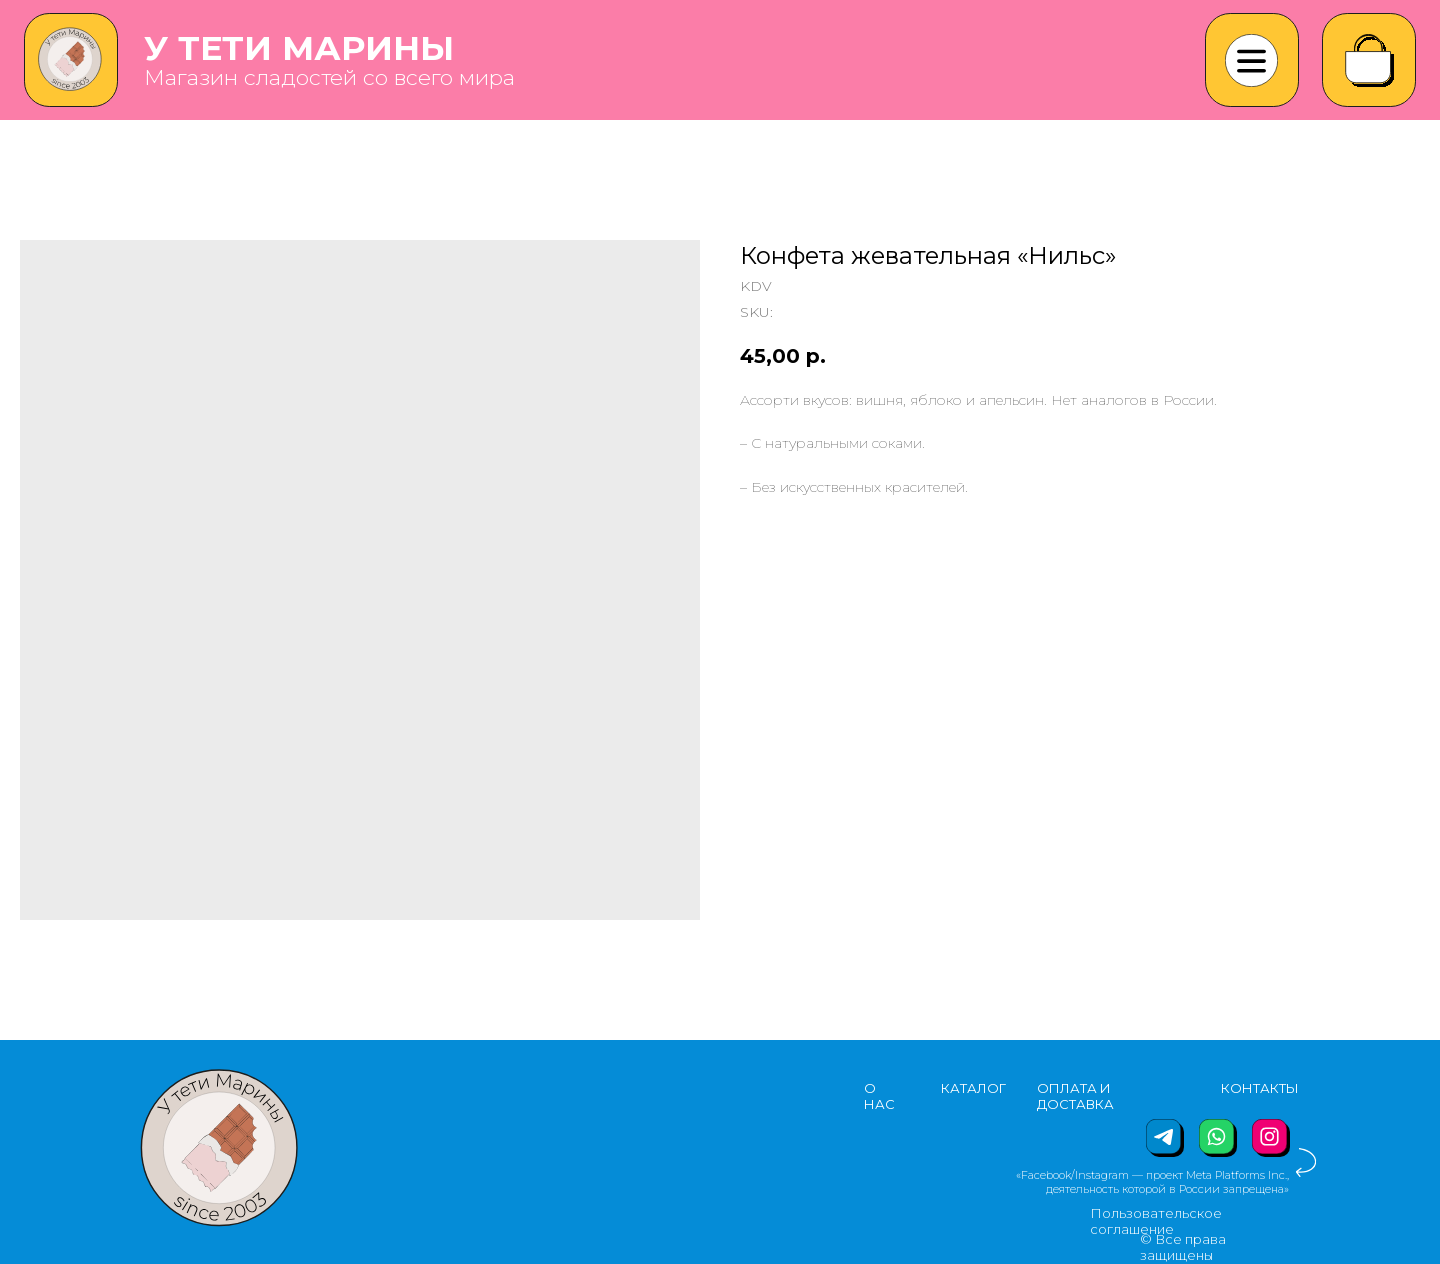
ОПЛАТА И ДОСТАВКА (1075, 1096)
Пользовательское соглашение (1156, 1221)
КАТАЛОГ (973, 1088)
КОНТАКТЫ (1260, 1088)
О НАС (879, 1096)
